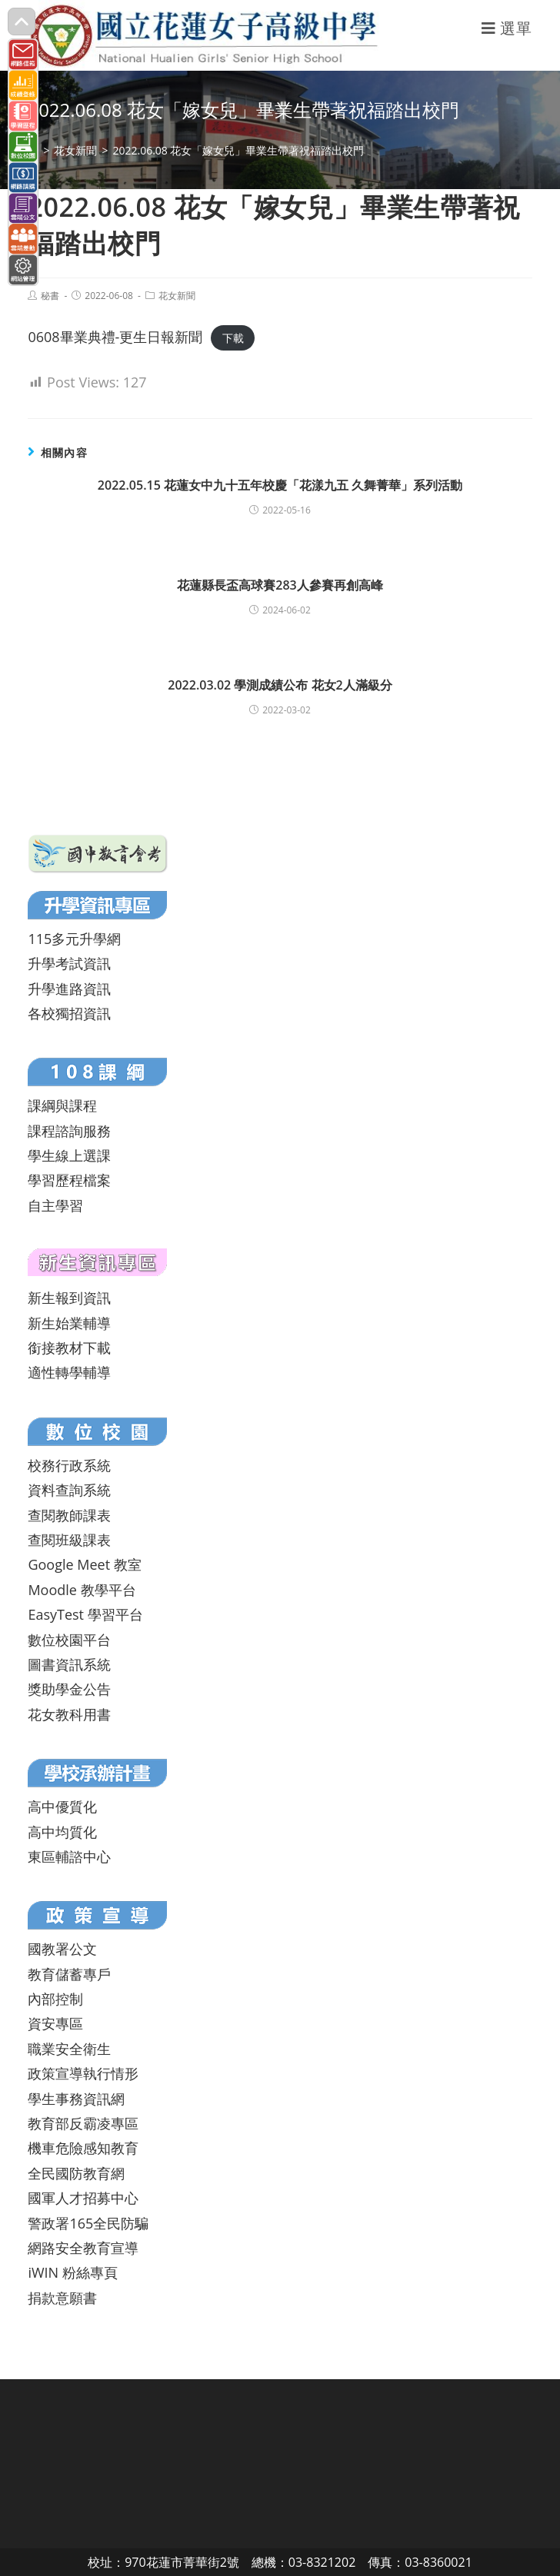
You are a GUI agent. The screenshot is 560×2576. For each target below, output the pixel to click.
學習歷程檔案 (69, 1180)
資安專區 (55, 2023)
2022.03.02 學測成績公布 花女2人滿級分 (280, 684)
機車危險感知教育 (83, 2148)
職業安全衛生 (69, 2048)
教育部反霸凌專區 (83, 2123)
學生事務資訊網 (76, 2098)
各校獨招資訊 (69, 1013)
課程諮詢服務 (69, 1131)
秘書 (50, 295)
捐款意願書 (62, 2297)
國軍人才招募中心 (83, 2198)
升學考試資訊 (69, 963)
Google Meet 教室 (84, 1564)
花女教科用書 (69, 1714)
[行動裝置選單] (507, 28)
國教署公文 (62, 1948)
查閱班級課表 (69, 1540)
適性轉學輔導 (69, 1372)
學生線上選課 (69, 1155)
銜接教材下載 (69, 1347)
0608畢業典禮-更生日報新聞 (115, 336)
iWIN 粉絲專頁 (72, 2272)
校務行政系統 (69, 1465)
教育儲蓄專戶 (69, 1974)
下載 (233, 338)
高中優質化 (62, 1806)
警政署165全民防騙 (88, 2223)
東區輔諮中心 (69, 1856)
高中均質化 (62, 1832)
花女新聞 (176, 295)
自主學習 (55, 1205)
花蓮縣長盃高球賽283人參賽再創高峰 (279, 585)
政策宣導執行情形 (83, 2073)
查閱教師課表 (69, 1515)
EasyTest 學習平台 (85, 1614)
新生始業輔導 (69, 1323)
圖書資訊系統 (69, 1664)
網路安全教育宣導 (83, 2248)
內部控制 (55, 1998)
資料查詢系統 (69, 1490)
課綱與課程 (62, 1105)
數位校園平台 (69, 1639)
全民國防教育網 (76, 2173)
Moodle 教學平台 (81, 1590)
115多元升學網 (74, 938)
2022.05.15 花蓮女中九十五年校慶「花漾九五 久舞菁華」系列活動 (280, 485)
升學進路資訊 (69, 988)
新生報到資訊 (69, 1297)
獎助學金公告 (69, 1689)
